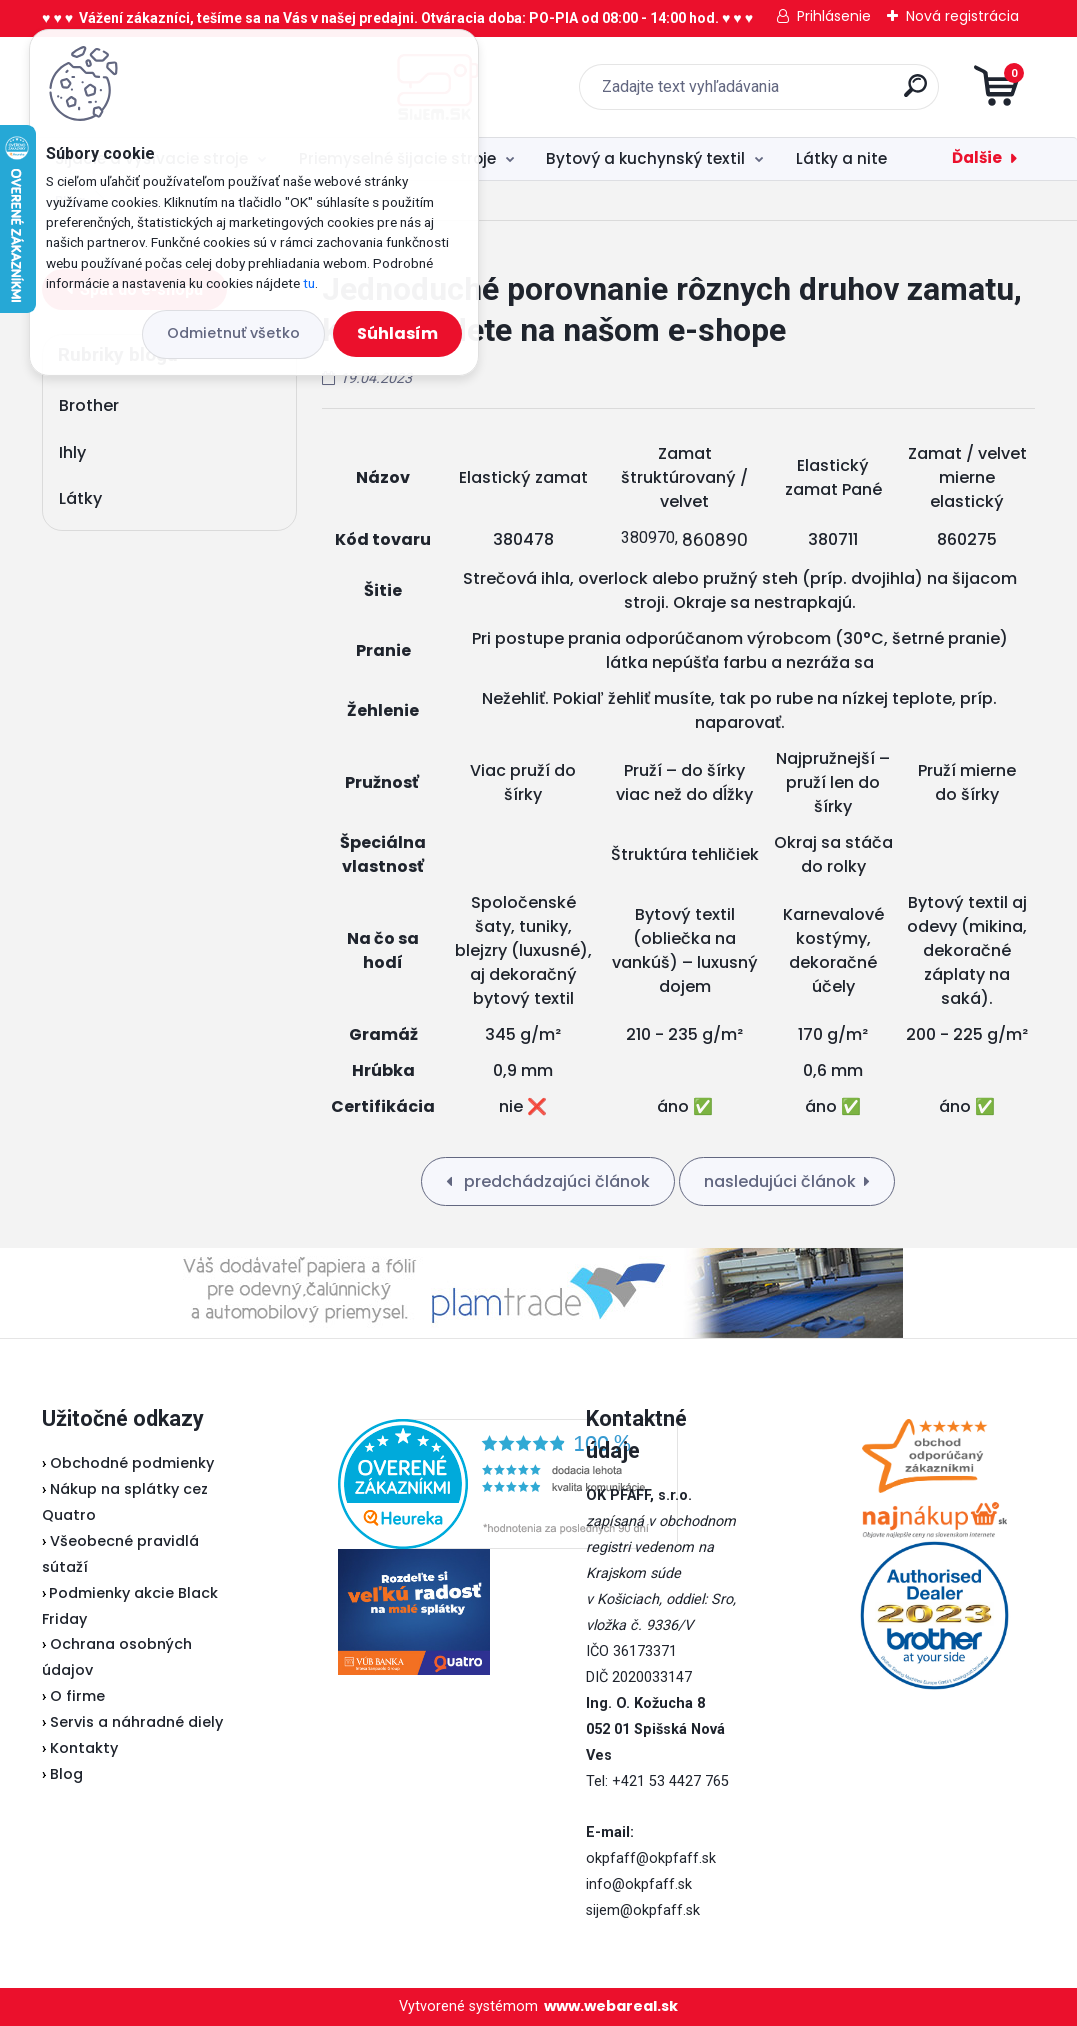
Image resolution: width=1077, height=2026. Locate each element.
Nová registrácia (962, 16)
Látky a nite (841, 158)
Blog (66, 1774)
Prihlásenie (834, 16)
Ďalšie (977, 157)
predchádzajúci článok (555, 1181)
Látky (80, 498)
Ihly (72, 452)
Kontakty (84, 1748)
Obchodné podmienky (132, 1463)
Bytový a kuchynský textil (645, 158)
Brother (89, 405)
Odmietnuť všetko (233, 333)
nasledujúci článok (780, 1181)
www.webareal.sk (611, 2006)
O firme (77, 1696)
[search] (778, 93)
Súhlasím (397, 333)
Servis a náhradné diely (136, 1722)
